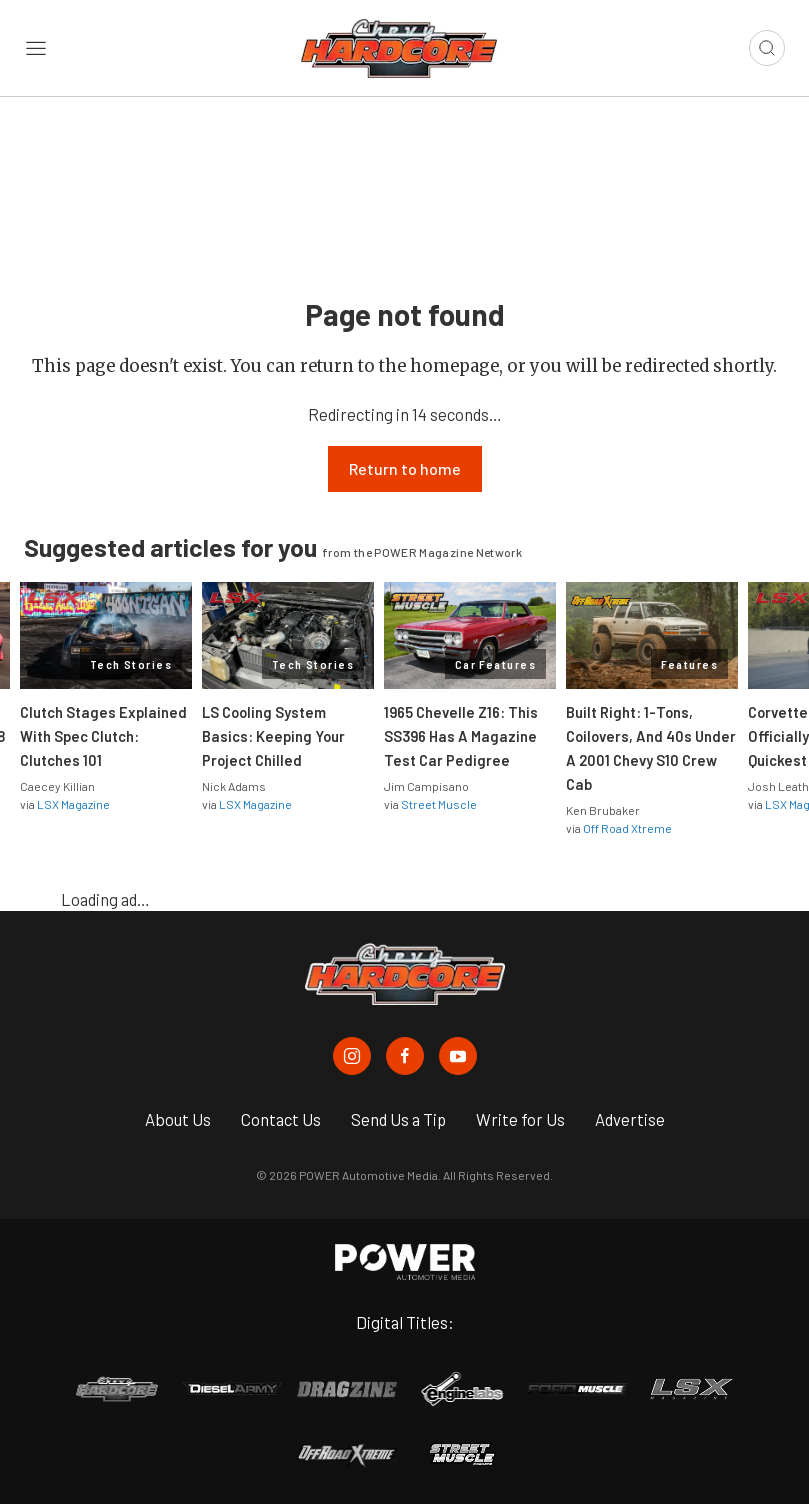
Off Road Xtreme (627, 828)
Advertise (630, 1119)
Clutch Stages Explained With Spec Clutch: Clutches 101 (103, 736)
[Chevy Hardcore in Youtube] (458, 1056)
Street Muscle (439, 804)
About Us (178, 1119)
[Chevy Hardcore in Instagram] (352, 1056)
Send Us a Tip (398, 1119)
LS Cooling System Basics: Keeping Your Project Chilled (273, 736)
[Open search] (767, 48)
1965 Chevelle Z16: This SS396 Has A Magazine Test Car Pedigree (461, 736)
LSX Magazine (73, 804)
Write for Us (520, 1119)
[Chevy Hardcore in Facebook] (405, 1056)
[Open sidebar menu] (36, 48)
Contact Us (281, 1119)
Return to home (405, 468)
